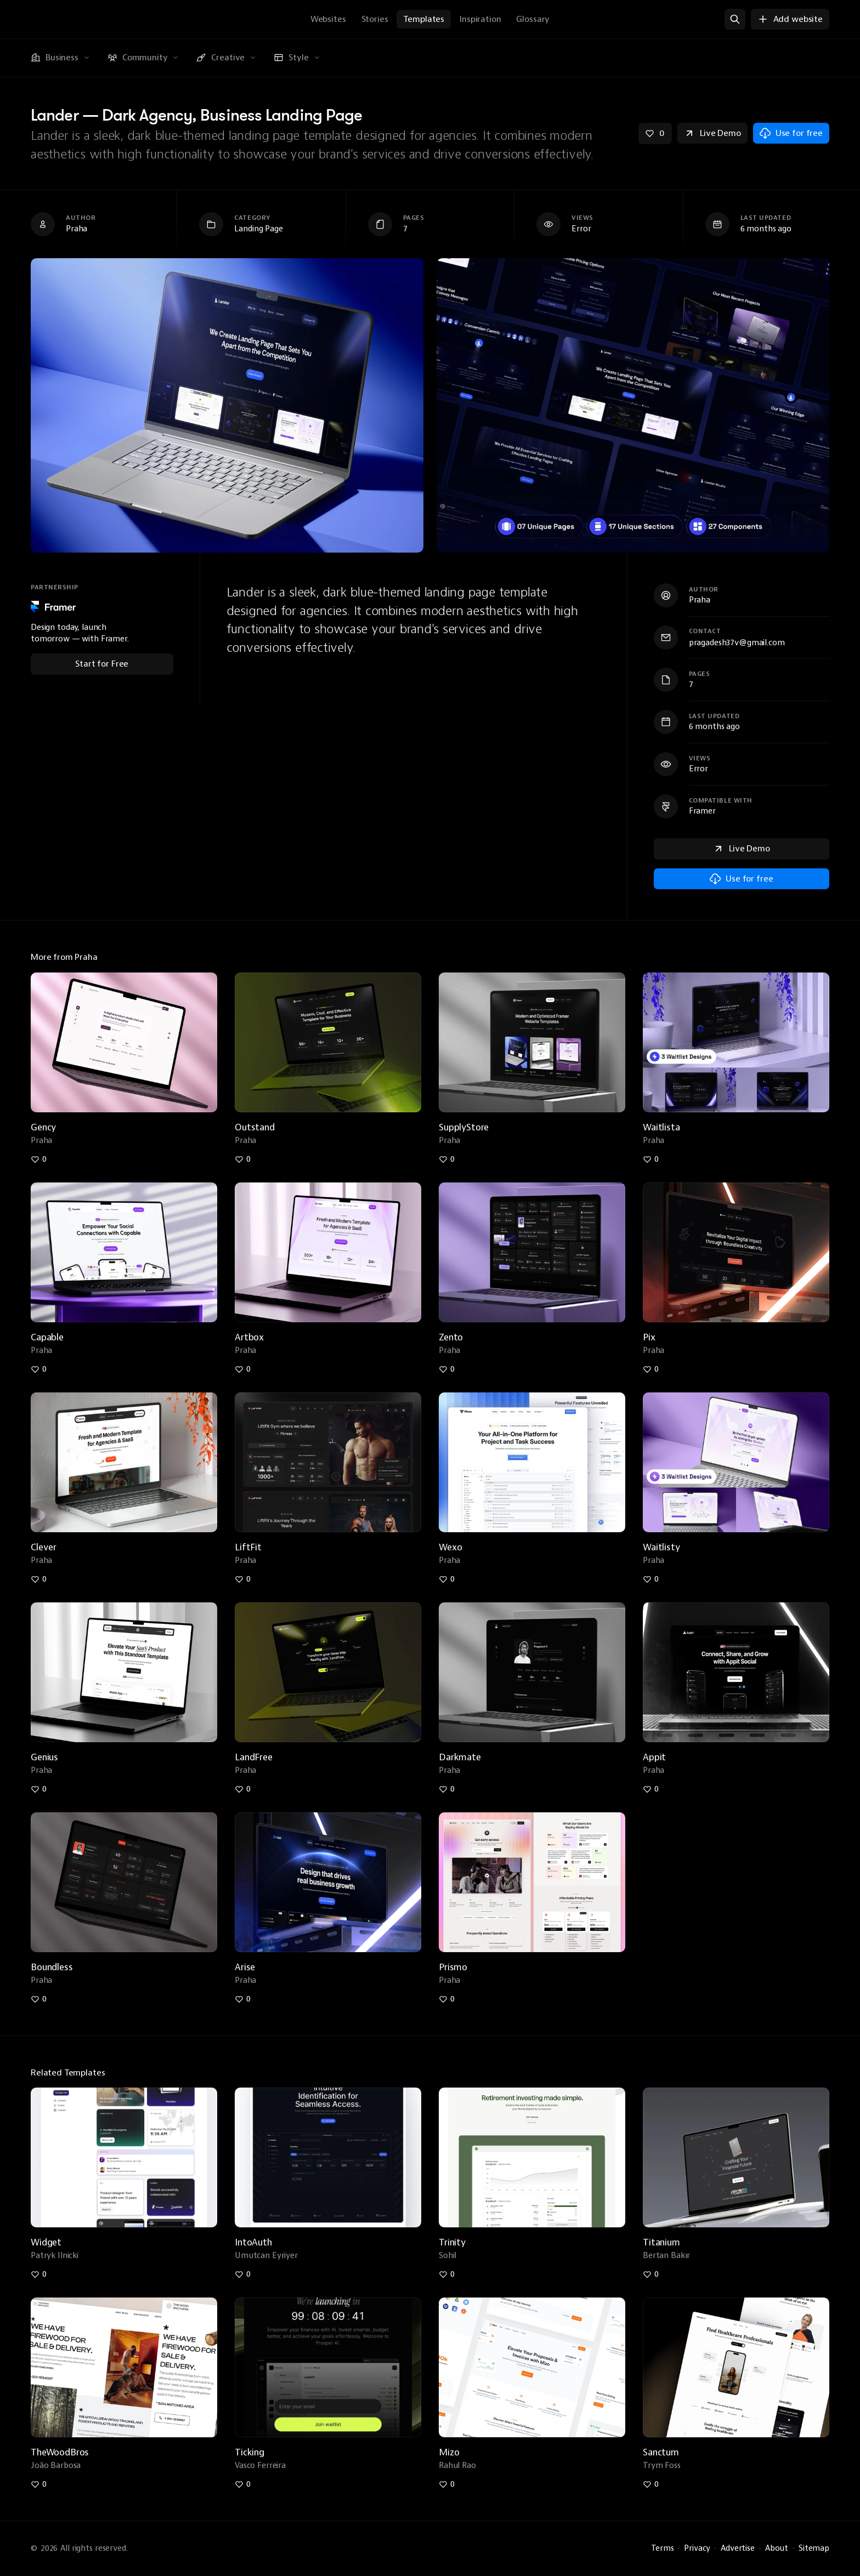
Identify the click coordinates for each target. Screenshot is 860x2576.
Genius (44, 1757)
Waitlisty (661, 1547)
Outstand (255, 1127)
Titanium (661, 2242)
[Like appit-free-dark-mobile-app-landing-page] (651, 1789)
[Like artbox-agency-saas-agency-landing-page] (243, 1369)
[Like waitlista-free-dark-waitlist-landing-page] (651, 1159)
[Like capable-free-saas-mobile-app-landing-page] (39, 1369)
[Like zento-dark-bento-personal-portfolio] (447, 1369)
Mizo (449, 2452)
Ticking (249, 2452)
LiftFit (248, 1547)
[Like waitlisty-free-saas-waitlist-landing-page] (651, 1579)
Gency (43, 1127)
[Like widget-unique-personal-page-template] (39, 2274)
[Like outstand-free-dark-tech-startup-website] (243, 1159)
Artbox (249, 1337)
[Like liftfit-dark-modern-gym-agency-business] (243, 1579)
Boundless (52, 1967)
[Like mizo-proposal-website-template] (447, 2484)
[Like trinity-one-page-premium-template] (447, 2274)
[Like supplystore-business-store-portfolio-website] (447, 1159)
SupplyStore (464, 1127)
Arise (245, 1967)
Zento (451, 1337)
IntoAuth (253, 2242)
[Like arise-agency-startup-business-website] (243, 1999)
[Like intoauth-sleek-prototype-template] (243, 2274)
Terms (662, 2548)
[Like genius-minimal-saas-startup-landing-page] (39, 1789)
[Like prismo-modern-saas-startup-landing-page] (447, 1999)
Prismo (453, 1967)
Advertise (738, 2548)
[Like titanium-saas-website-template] (651, 2274)
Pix (649, 1337)
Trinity (452, 2242)
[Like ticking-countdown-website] (243, 2484)
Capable (47, 1337)
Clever (43, 1547)
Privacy (697, 2548)
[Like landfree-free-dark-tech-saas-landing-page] (243, 1789)
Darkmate (460, 1757)
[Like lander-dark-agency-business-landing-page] (655, 133)
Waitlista (661, 1127)
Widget (46, 2242)
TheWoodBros (60, 2452)
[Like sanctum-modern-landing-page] (651, 2484)
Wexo (450, 1547)
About (776, 2548)
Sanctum (661, 2452)
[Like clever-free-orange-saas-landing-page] (39, 1579)
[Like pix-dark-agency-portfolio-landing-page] (651, 1369)
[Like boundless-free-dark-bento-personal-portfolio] (39, 1999)
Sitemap (814, 2548)
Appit (654, 1757)
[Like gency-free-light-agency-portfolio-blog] (39, 1159)
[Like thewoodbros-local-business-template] (39, 2484)
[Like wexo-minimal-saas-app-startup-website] (447, 1579)
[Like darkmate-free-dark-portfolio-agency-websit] (447, 1789)
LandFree (254, 1757)
